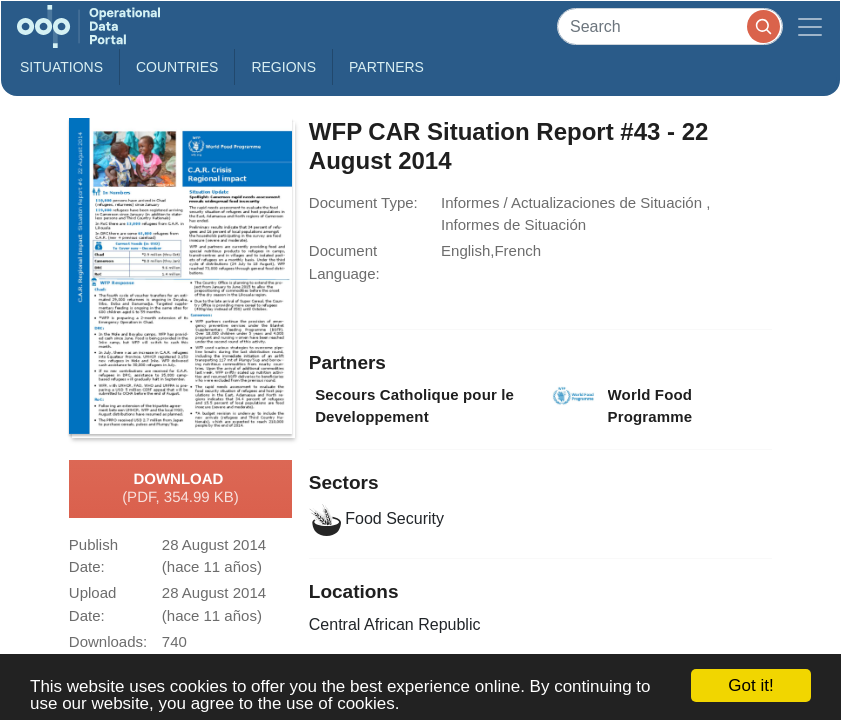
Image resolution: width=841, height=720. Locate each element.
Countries (177, 67)
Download (180, 489)
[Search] (670, 26)
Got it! (750, 685)
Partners (386, 67)
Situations (61, 67)
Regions (283, 67)
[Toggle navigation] (810, 26)
